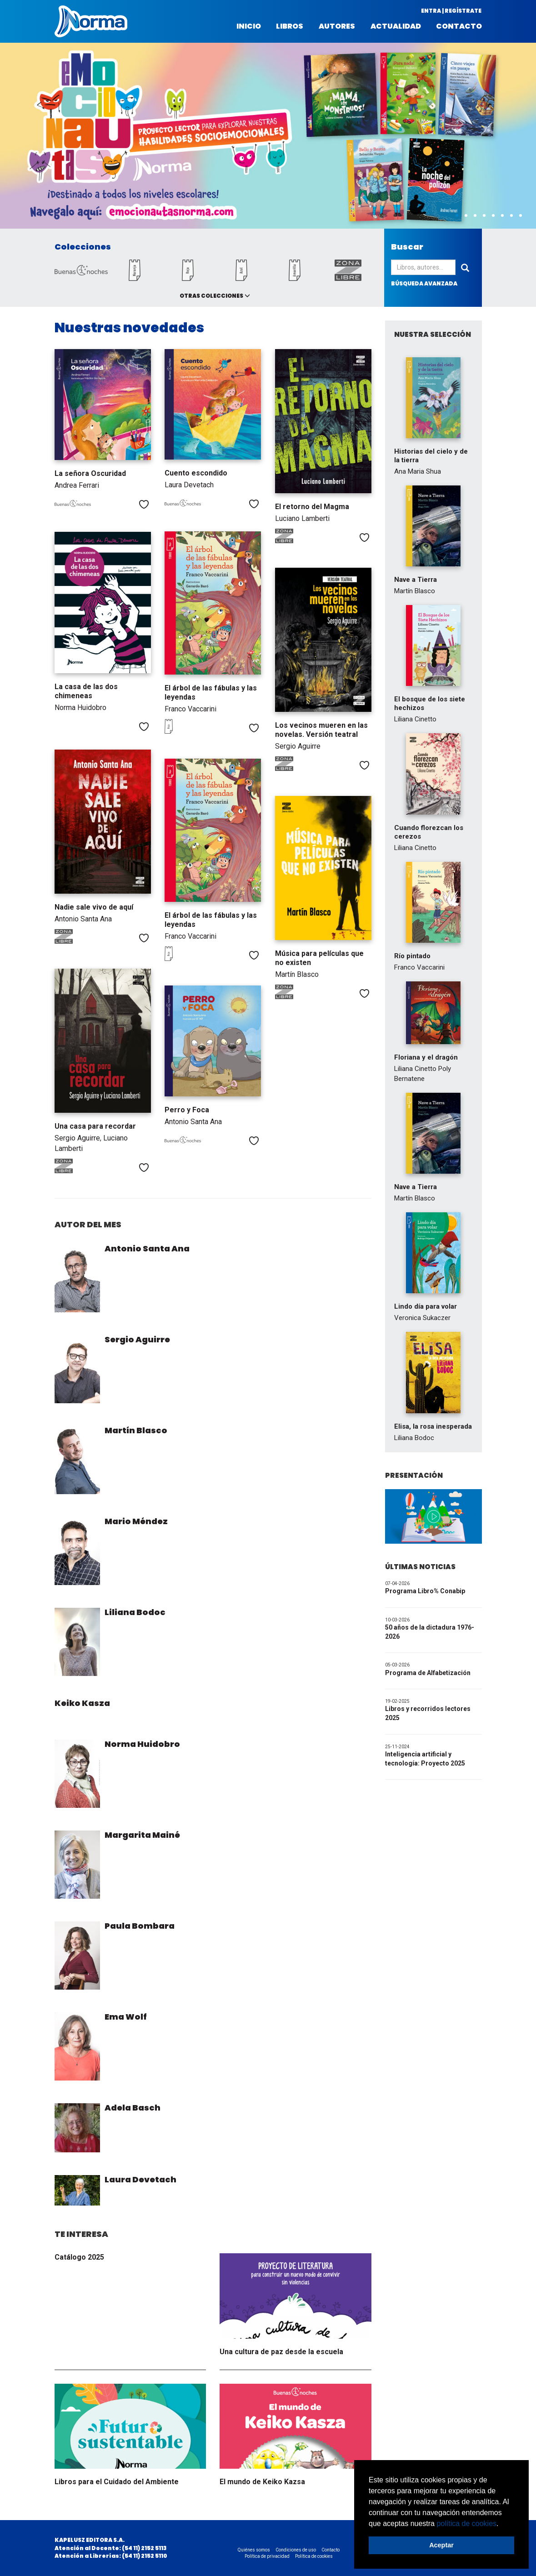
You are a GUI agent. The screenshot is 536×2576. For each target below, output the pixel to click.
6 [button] (502, 215)
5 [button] (493, 215)
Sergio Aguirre (298, 746)
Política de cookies (314, 2556)
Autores (337, 26)
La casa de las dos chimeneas (86, 691)
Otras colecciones (211, 296)
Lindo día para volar (425, 1306)
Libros (289, 26)
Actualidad (396, 26)
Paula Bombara (140, 1925)
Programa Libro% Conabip (425, 1591)
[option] (268, 136)
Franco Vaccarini (190, 709)
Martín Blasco (297, 974)
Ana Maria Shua (417, 471)
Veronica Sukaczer (422, 1318)
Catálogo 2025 (79, 2257)
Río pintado (412, 956)
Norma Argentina (91, 21)
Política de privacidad (267, 2556)
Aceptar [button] (441, 2545)
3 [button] (475, 215)
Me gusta (144, 504)
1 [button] (456, 215)
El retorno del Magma (312, 506)
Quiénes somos (254, 2549)
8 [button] (520, 215)
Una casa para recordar (95, 1126)
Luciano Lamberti (302, 518)
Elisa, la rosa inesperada (433, 1426)
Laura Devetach (189, 484)
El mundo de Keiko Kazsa (262, 2481)
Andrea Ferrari (77, 485)
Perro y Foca (187, 1109)
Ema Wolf (126, 2016)
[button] (502, 2524)
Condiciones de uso (296, 2549)
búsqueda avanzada (424, 283)
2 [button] (466, 215)
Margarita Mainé (142, 1835)
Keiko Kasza (82, 1703)
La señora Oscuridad (90, 473)
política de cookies (466, 2523)
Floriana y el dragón (426, 1057)
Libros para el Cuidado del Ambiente (117, 2481)
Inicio (248, 26)
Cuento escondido (196, 473)
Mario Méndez (136, 1521)
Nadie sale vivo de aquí (94, 907)
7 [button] (511, 215)
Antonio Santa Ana (83, 919)
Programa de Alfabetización (428, 1672)
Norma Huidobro (80, 707)
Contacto (459, 26)
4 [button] (484, 215)
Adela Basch (132, 2107)
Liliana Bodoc (135, 1612)
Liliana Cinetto (415, 719)
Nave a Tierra (415, 579)
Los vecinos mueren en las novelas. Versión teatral (321, 730)
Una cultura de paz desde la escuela (281, 2351)
